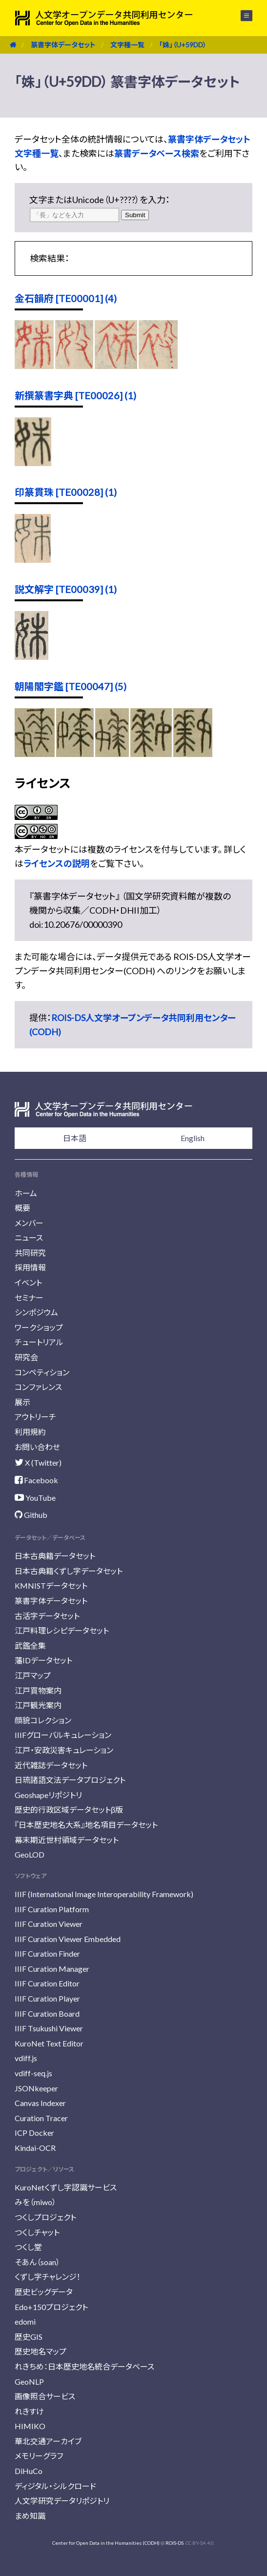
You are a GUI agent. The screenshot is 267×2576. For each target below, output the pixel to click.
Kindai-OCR (35, 2147)
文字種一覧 (127, 45)
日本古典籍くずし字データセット (69, 1570)
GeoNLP (29, 2381)
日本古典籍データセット (55, 1555)
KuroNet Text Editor (49, 2043)
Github (31, 1514)
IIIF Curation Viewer (48, 1923)
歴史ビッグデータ (44, 2291)
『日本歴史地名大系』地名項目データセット (86, 1824)
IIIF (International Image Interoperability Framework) (104, 1894)
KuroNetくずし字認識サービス (66, 2187)
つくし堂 (28, 2246)
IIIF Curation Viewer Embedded (68, 1938)
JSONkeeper (36, 2088)
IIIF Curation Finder (47, 1953)
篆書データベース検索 (156, 153)
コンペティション (42, 1372)
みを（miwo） (35, 2202)
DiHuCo (28, 2470)
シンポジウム (36, 1312)
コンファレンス (38, 1386)
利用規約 (30, 1431)
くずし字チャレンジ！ (48, 2276)
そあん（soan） (37, 2262)
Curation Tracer (41, 2118)
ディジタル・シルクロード (55, 2486)
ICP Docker (34, 2132)
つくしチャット (37, 2232)
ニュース (29, 1237)
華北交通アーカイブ (48, 2441)
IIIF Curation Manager (52, 1968)
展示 (22, 1402)
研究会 (26, 1357)
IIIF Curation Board (47, 2013)
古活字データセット (47, 1615)
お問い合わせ (37, 1447)
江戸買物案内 (38, 1690)
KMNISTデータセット (51, 1585)
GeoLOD (29, 1854)
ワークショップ (39, 1327)
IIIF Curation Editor (47, 1983)
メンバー (29, 1222)
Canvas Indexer (40, 2102)
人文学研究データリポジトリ (62, 2500)
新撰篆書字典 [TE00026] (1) (75, 395)
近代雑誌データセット (51, 1765)
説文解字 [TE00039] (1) (66, 589)
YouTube (35, 1497)
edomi (25, 2321)
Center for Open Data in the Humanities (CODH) (106, 2543)
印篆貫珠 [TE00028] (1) (66, 492)
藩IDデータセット (43, 1660)
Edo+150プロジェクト (51, 2306)
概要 (22, 1207)
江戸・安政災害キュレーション (64, 1750)
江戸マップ (33, 1675)
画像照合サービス (45, 2396)
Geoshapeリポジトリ (48, 1794)
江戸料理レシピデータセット (62, 1630)
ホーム (26, 1193)
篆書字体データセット (63, 45)
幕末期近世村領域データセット (67, 1839)
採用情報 (30, 1267)
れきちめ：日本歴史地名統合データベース (84, 2366)
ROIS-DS (174, 2543)
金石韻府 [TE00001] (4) (66, 298)
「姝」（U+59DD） (182, 45)
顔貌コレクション (43, 1720)
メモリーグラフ (39, 2455)
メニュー (246, 15)
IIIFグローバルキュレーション (63, 1734)
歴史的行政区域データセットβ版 (69, 1809)
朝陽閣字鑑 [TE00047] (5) (70, 686)
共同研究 (30, 1252)
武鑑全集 (30, 1645)
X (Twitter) (38, 1462)
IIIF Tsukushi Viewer (49, 2028)
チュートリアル (39, 1342)
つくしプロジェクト (45, 2217)
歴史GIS (28, 2336)
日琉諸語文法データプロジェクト (70, 1779)
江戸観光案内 (38, 1705)
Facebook (36, 1480)
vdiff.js (26, 2058)
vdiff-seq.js (33, 2073)
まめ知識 (30, 2515)
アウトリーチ (35, 1416)
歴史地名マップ (40, 2351)
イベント (28, 1282)
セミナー (29, 1297)
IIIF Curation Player (47, 1998)
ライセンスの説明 (56, 863)
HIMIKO (30, 2426)
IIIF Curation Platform (52, 1909)
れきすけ (29, 2411)
